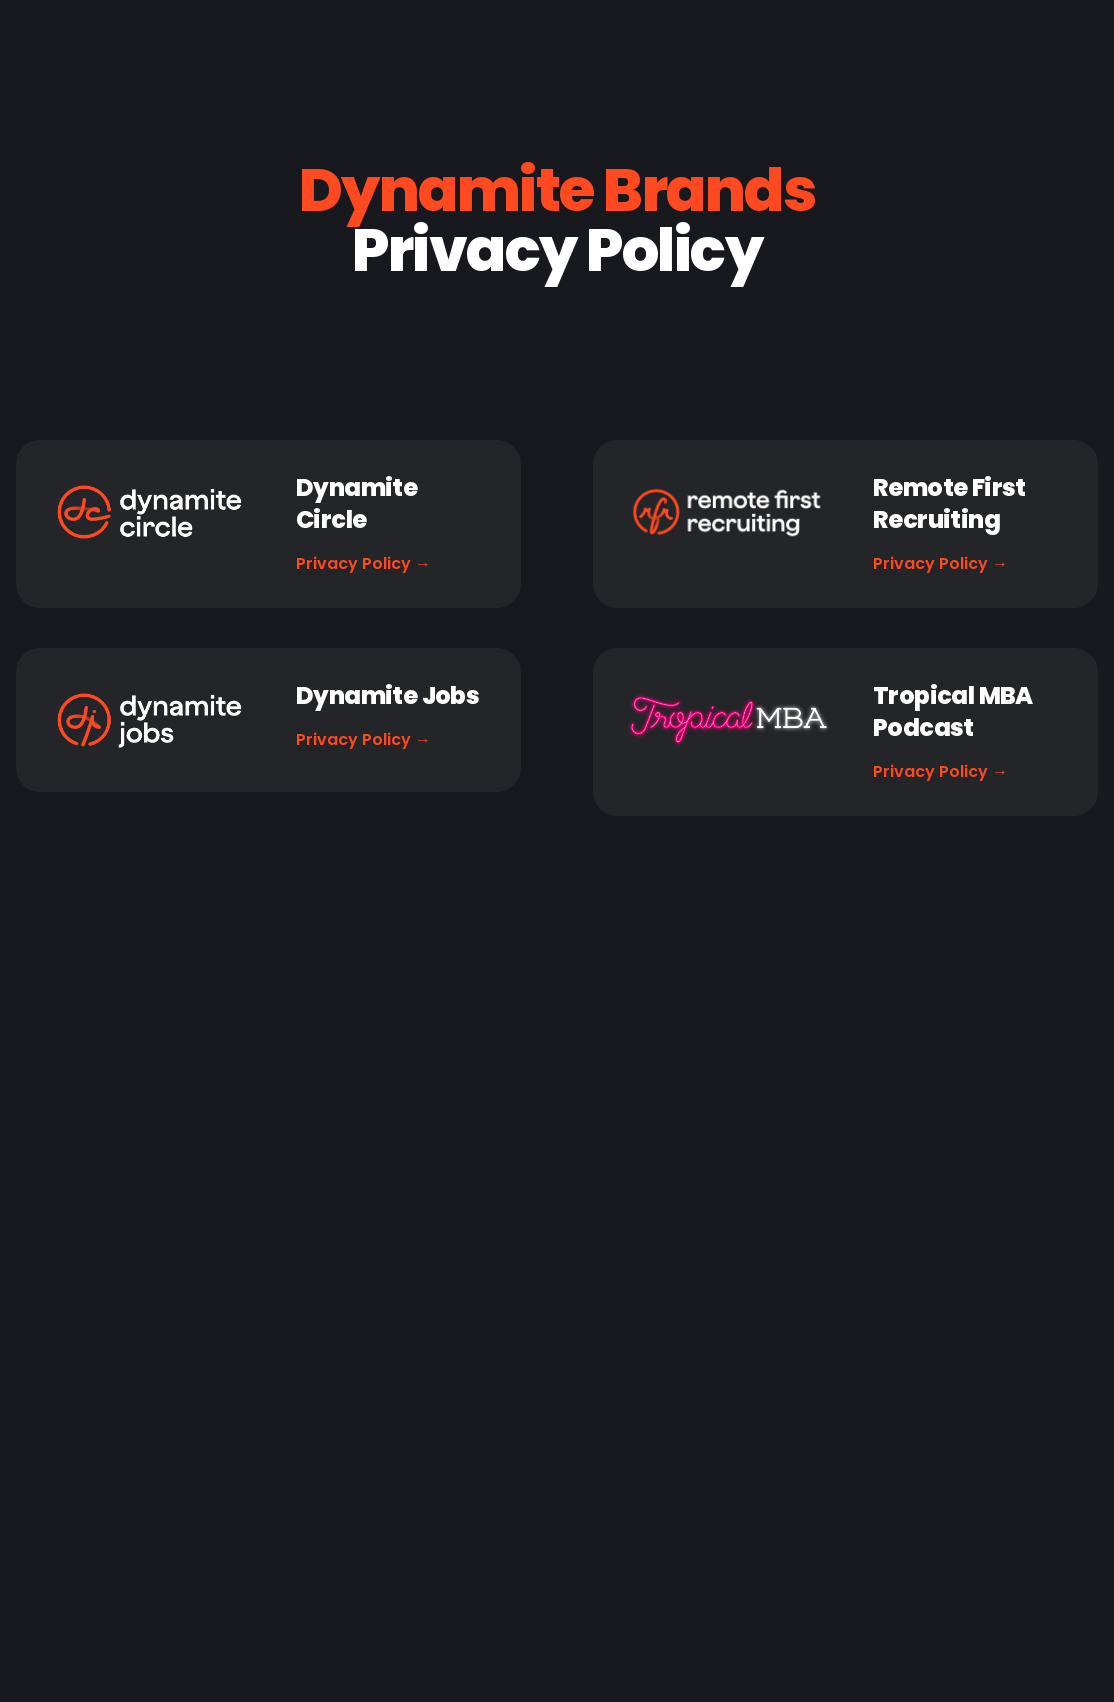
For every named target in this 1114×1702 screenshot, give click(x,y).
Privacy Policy (363, 563)
